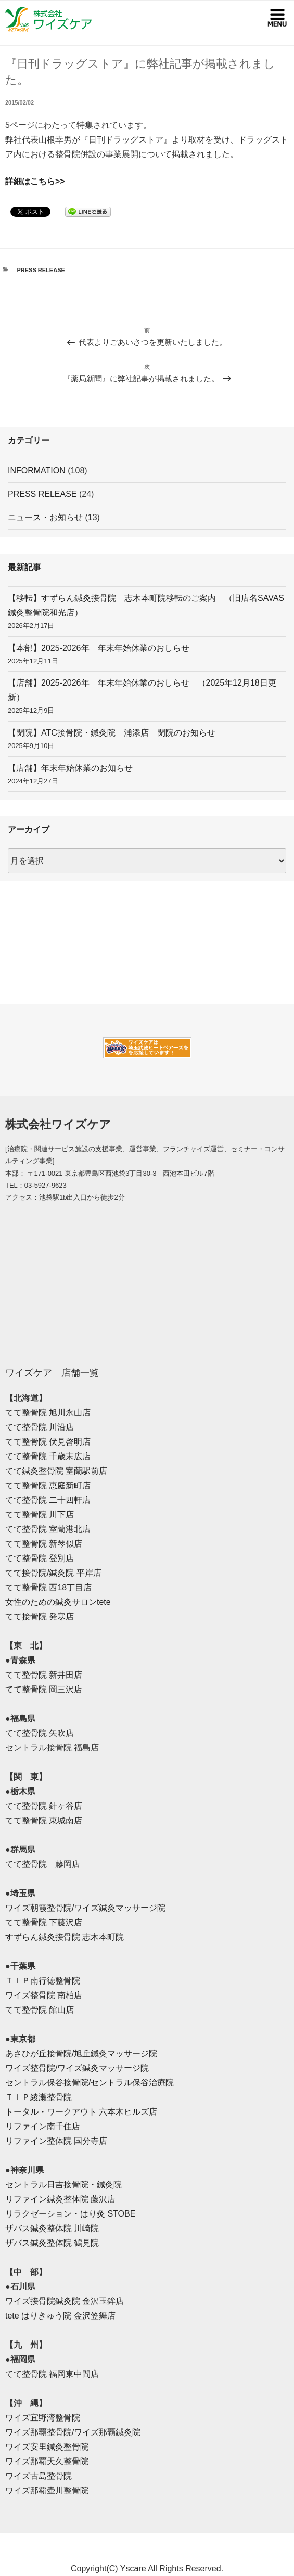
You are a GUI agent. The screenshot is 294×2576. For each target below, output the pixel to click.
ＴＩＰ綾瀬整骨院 (38, 2097)
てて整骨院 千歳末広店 (48, 1456)
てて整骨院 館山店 (39, 2009)
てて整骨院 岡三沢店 (43, 1689)
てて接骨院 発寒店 (39, 1616)
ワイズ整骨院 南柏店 (43, 1995)
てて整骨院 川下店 (39, 1514)
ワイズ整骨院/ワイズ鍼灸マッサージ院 (77, 2068)
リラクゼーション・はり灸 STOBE (70, 2213)
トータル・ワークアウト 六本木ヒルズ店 (81, 2111)
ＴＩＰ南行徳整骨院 (42, 1980)
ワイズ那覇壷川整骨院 (46, 2490)
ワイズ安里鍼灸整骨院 (46, 2446)
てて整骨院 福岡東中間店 (52, 2373)
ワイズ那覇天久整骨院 (46, 2461)
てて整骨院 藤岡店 (42, 1864)
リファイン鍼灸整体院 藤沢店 (60, 2199)
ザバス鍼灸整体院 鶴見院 (52, 2242)
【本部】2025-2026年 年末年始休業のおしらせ (98, 647)
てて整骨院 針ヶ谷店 (43, 1805)
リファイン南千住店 (42, 2126)
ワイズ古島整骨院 (38, 2475)
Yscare (133, 2568)
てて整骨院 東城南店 (43, 1820)
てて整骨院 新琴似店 (43, 1543)
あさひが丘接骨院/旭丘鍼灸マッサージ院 (81, 2053)
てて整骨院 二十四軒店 (48, 1500)
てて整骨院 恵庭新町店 (48, 1485)
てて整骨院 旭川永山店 (48, 1412)
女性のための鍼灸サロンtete (58, 1602)
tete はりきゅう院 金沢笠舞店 (60, 2315)
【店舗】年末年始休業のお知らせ (70, 768)
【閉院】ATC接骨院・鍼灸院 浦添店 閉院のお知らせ (111, 732)
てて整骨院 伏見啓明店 (48, 1441)
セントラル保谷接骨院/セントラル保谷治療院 (89, 2082)
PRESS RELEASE (41, 270)
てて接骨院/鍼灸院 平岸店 (53, 1572)
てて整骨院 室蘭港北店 (48, 1529)
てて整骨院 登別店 (39, 1558)
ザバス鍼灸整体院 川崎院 (52, 2228)
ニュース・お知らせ (45, 517)
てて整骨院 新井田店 (43, 1674)
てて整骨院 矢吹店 (39, 1733)
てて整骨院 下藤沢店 (43, 1922)
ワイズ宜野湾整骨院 (42, 2417)
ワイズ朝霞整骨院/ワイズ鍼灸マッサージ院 (85, 1907)
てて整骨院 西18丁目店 (48, 1587)
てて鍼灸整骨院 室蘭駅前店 (56, 1470)
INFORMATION (37, 470)
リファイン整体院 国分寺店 (56, 2140)
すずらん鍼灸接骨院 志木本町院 (64, 1937)
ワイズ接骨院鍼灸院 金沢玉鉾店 (64, 2301)
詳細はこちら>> (35, 181)
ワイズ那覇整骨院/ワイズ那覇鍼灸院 (72, 2432)
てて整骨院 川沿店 (39, 1427)
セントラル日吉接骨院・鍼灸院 (63, 2184)
